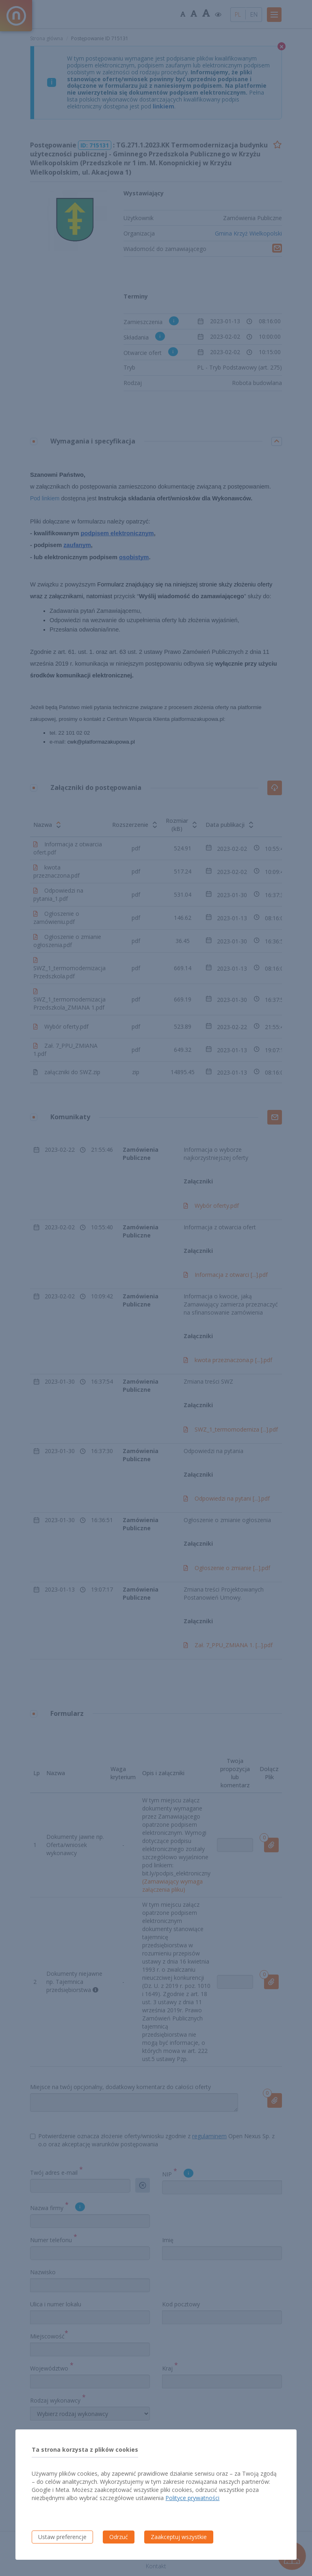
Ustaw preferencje (62, 2537)
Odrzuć (118, 2537)
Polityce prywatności (192, 2498)
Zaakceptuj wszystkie (179, 2537)
